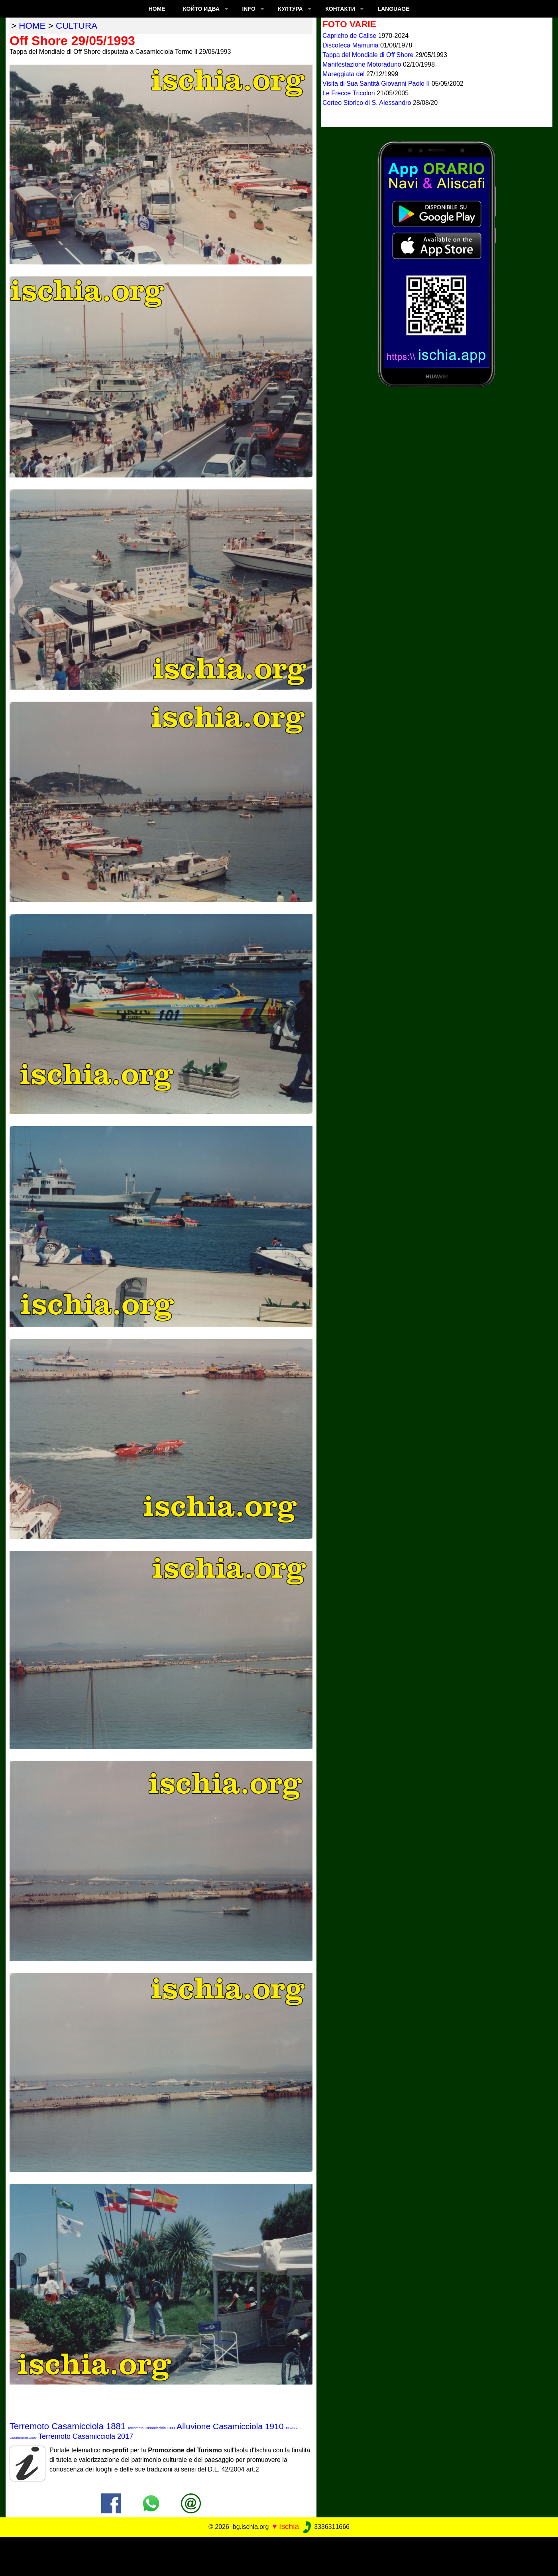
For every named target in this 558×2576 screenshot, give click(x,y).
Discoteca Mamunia (351, 45)
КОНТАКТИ (340, 9)
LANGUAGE (393, 9)
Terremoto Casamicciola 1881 (68, 2426)
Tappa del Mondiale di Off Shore (368, 54)
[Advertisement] (279, 2555)
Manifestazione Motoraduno (362, 64)
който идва (201, 9)
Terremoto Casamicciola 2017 (85, 2436)
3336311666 (325, 2526)
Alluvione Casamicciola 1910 (230, 2426)
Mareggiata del (344, 74)
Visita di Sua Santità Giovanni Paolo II (377, 83)
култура (290, 9)
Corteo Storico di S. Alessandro (367, 102)
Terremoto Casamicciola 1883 (151, 2428)
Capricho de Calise (350, 35)
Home (156, 9)
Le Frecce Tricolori (349, 93)
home (32, 26)
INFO (248, 9)
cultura (76, 26)
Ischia (289, 2526)
